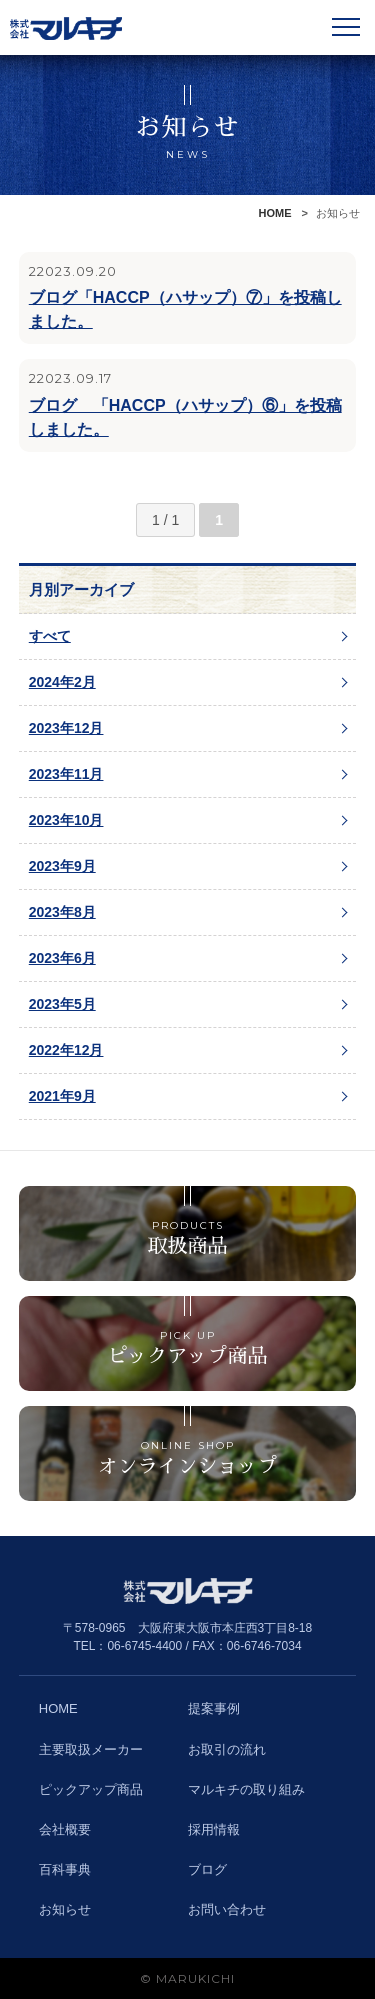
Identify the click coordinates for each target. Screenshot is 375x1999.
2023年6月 (62, 958)
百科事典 (65, 1869)
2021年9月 (62, 1096)
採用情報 (214, 1829)
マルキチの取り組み (246, 1789)
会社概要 (65, 1829)
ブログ (207, 1869)
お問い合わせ (227, 1909)
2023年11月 (66, 774)
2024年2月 (62, 682)
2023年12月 (66, 728)
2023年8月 (62, 912)
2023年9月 (62, 866)
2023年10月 (66, 820)
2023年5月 (62, 1004)
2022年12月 (66, 1050)
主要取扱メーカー (91, 1749)
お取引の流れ (227, 1749)
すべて (50, 636)
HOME (275, 213)
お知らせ (65, 1909)
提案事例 (214, 1708)
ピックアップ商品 (91, 1789)
